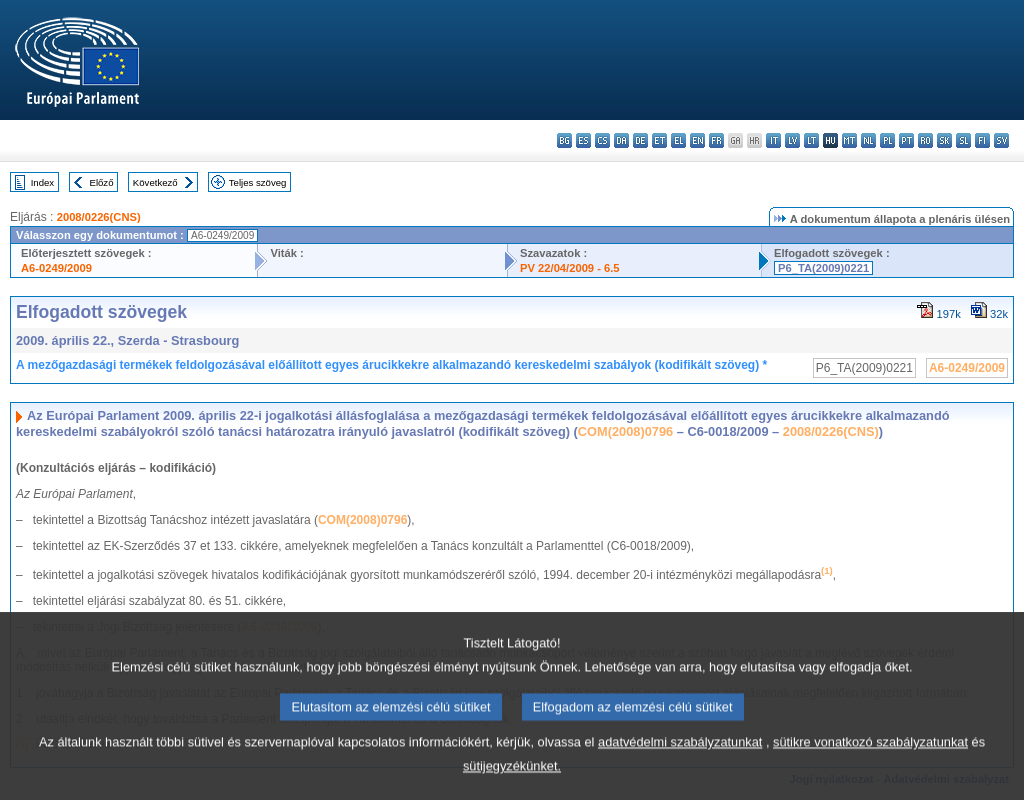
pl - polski (887, 140)
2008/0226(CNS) (99, 217)
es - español (583, 140)
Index (42, 182)
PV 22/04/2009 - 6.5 (570, 268)
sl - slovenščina (963, 140)
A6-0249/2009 (56, 268)
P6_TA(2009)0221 (823, 268)
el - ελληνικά (678, 140)
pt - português (906, 140)
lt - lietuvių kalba (811, 140)
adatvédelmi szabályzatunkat (680, 764)
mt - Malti (849, 140)
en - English (697, 140)
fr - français (716, 140)
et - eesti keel (659, 140)
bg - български (564, 140)
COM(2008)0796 (625, 431)
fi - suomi (982, 140)
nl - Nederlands (868, 140)
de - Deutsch (640, 140)
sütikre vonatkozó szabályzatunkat (870, 764)
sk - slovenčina (944, 140)
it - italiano (773, 140)
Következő (155, 182)
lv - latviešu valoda (792, 140)
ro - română (925, 140)
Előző (102, 182)
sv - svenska (1001, 140)
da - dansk (621, 140)
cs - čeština (602, 140)
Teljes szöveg (258, 182)
